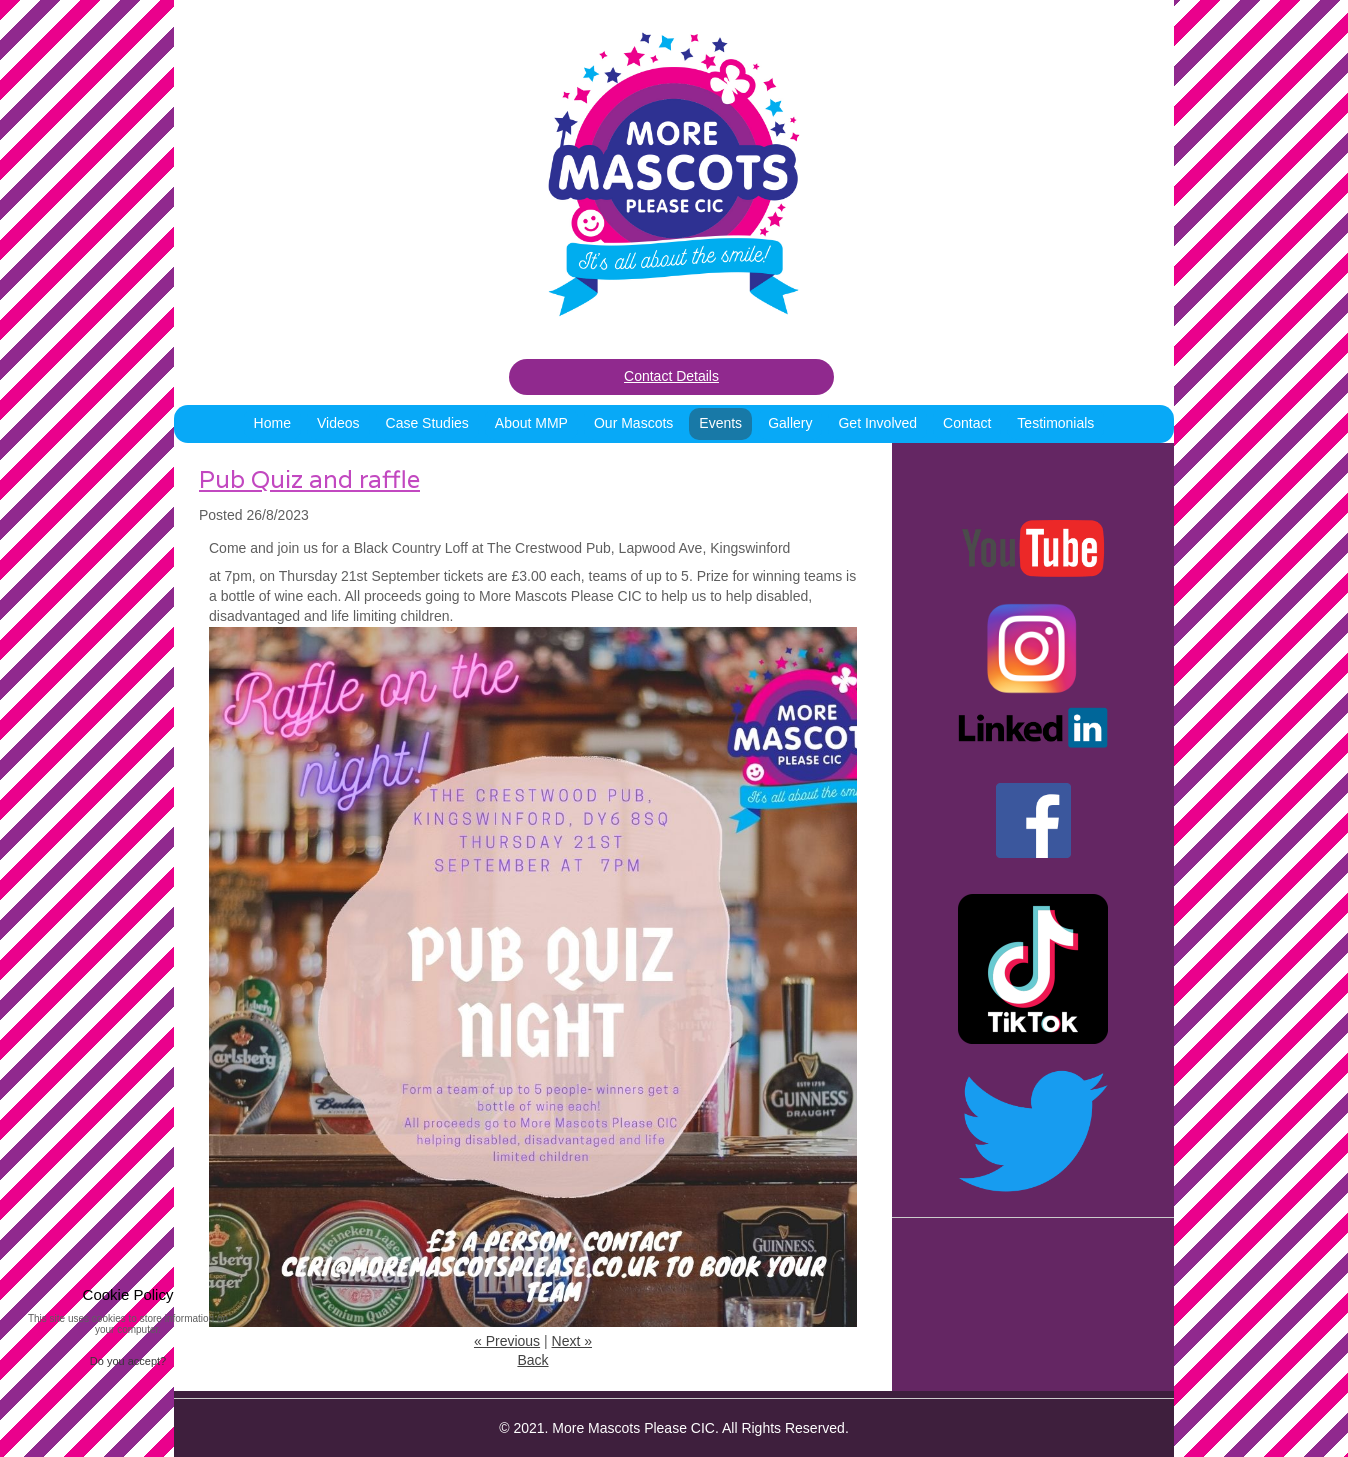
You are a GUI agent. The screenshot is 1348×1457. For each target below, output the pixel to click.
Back (532, 1360)
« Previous (507, 1341)
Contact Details (671, 376)
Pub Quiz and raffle (309, 479)
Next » (572, 1341)
